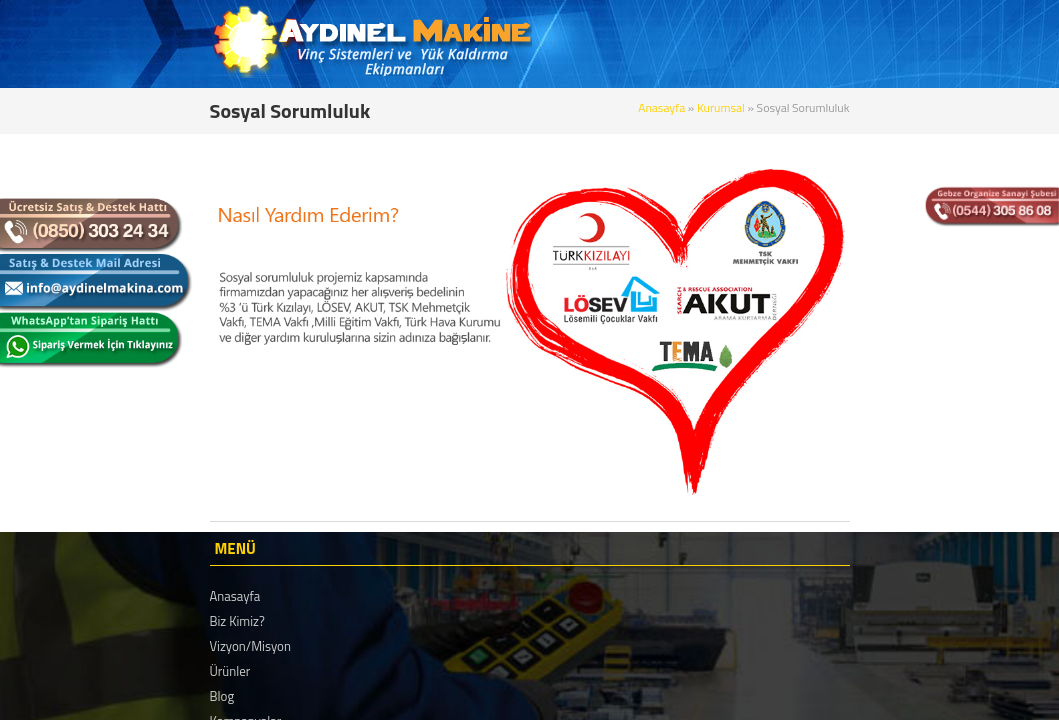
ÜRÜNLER (670, 44)
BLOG (744, 44)
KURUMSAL (575, 44)
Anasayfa (813, 107)
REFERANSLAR (835, 44)
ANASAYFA (478, 44)
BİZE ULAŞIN (949, 44)
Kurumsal (872, 107)
